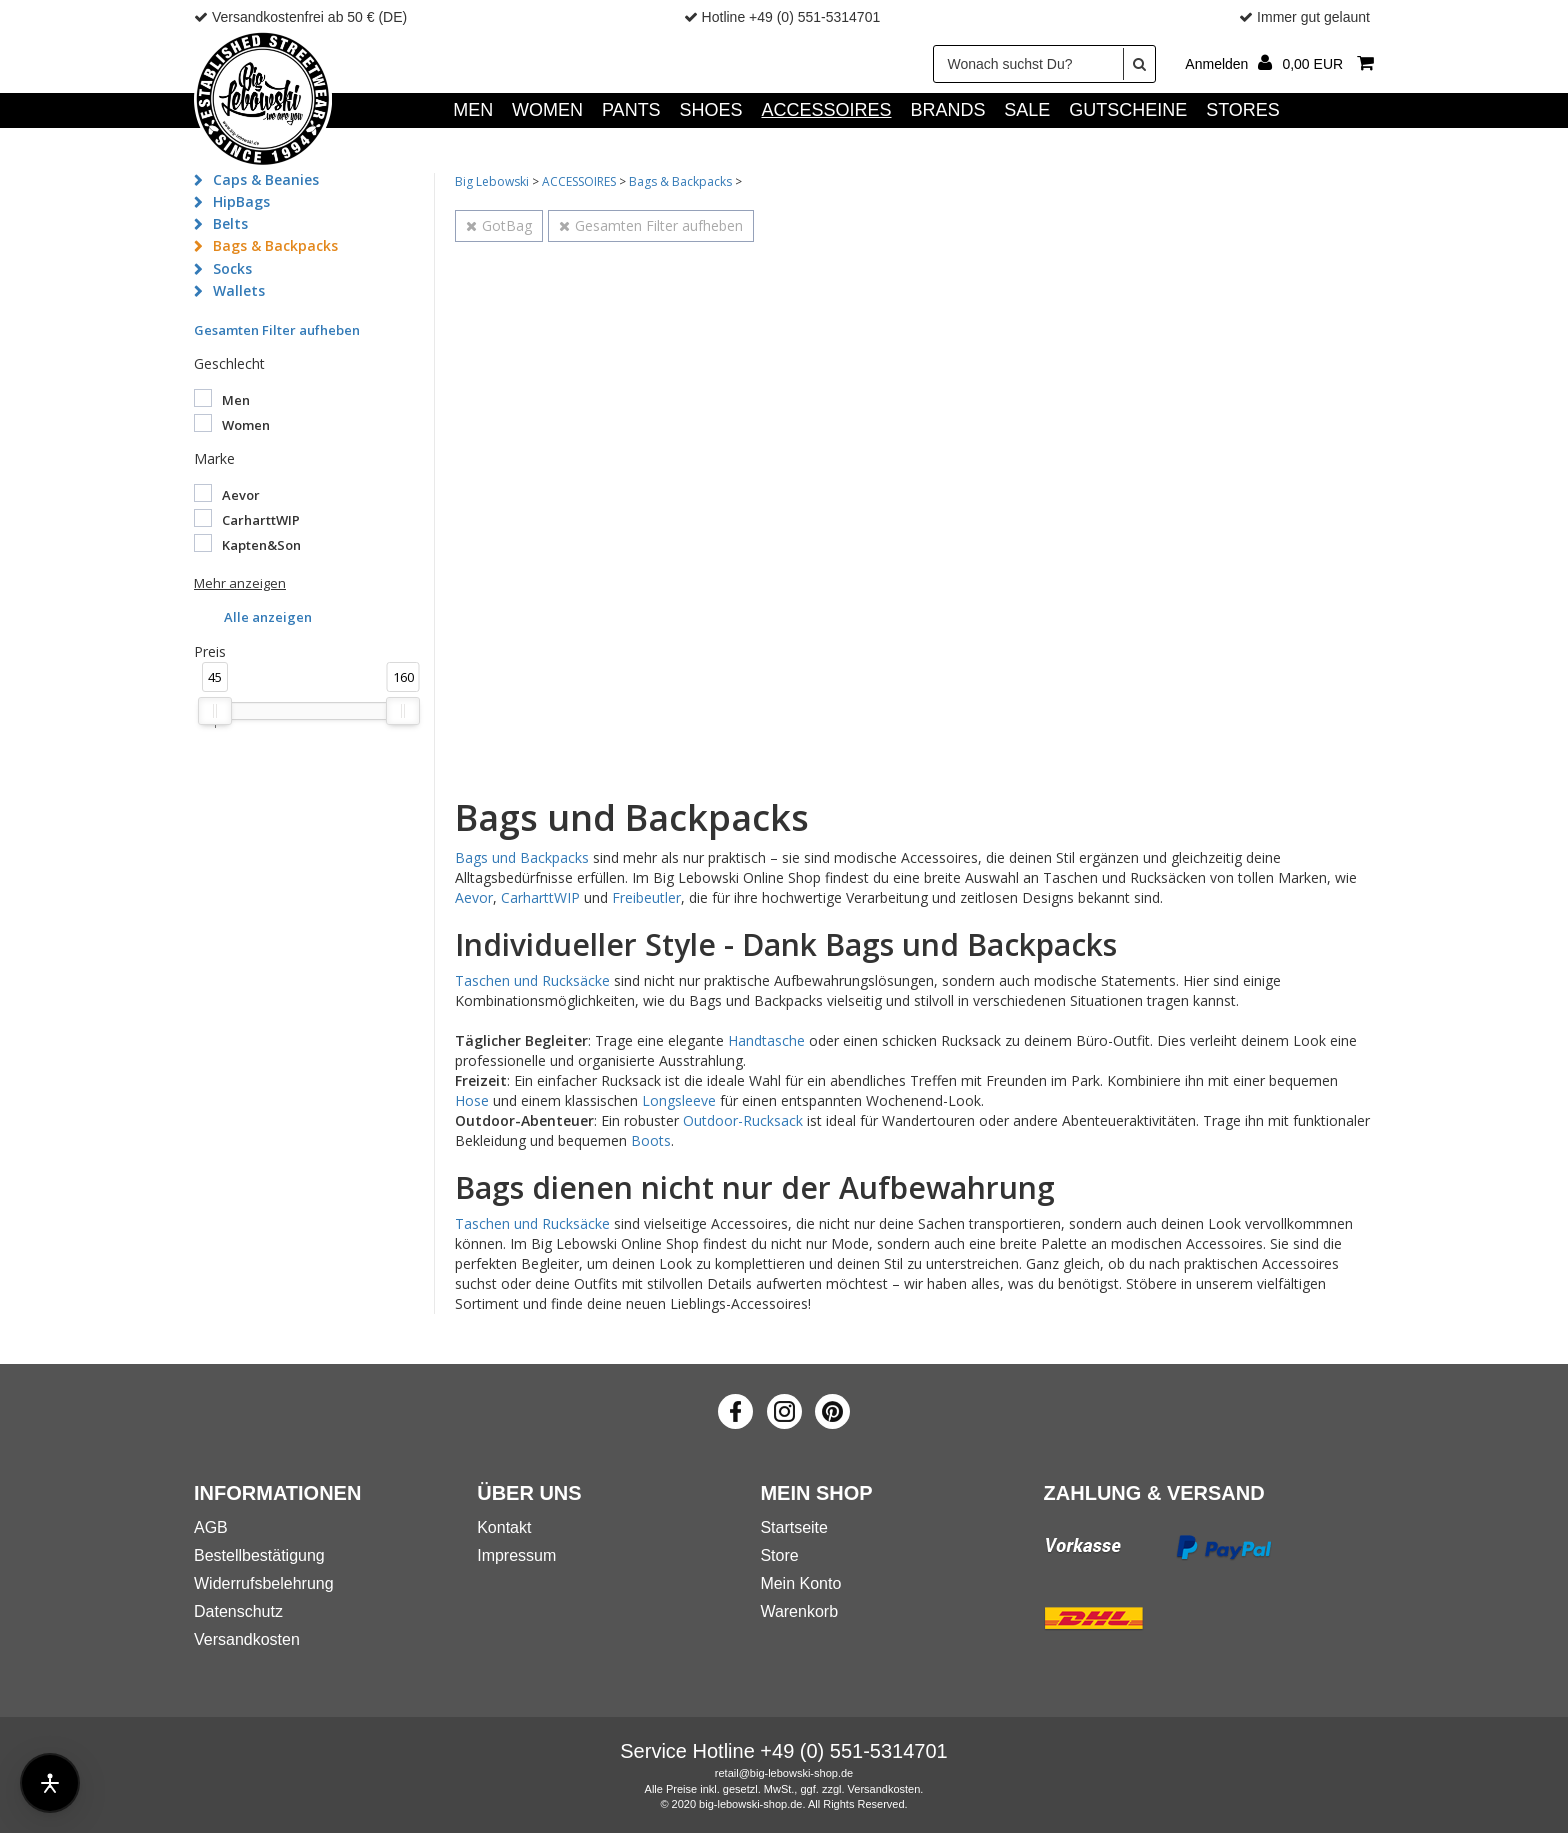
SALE (1027, 110)
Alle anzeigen (268, 617)
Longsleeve (679, 1100)
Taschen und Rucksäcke (532, 980)
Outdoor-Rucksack (743, 1120)
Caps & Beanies (266, 179)
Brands (947, 110)
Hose (472, 1100)
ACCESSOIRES (826, 110)
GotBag (499, 225)
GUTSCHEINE (1128, 110)
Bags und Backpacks (522, 857)
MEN (473, 110)
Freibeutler (646, 897)
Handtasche (766, 1040)
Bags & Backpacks (275, 245)
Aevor (474, 897)
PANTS (631, 110)
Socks (232, 268)
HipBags (241, 201)
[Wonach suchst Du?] (1044, 64)
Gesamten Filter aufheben (277, 330)
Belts (230, 223)
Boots (651, 1140)
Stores (1243, 110)
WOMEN (547, 110)
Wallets (239, 290)
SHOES (711, 110)
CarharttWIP (540, 897)
